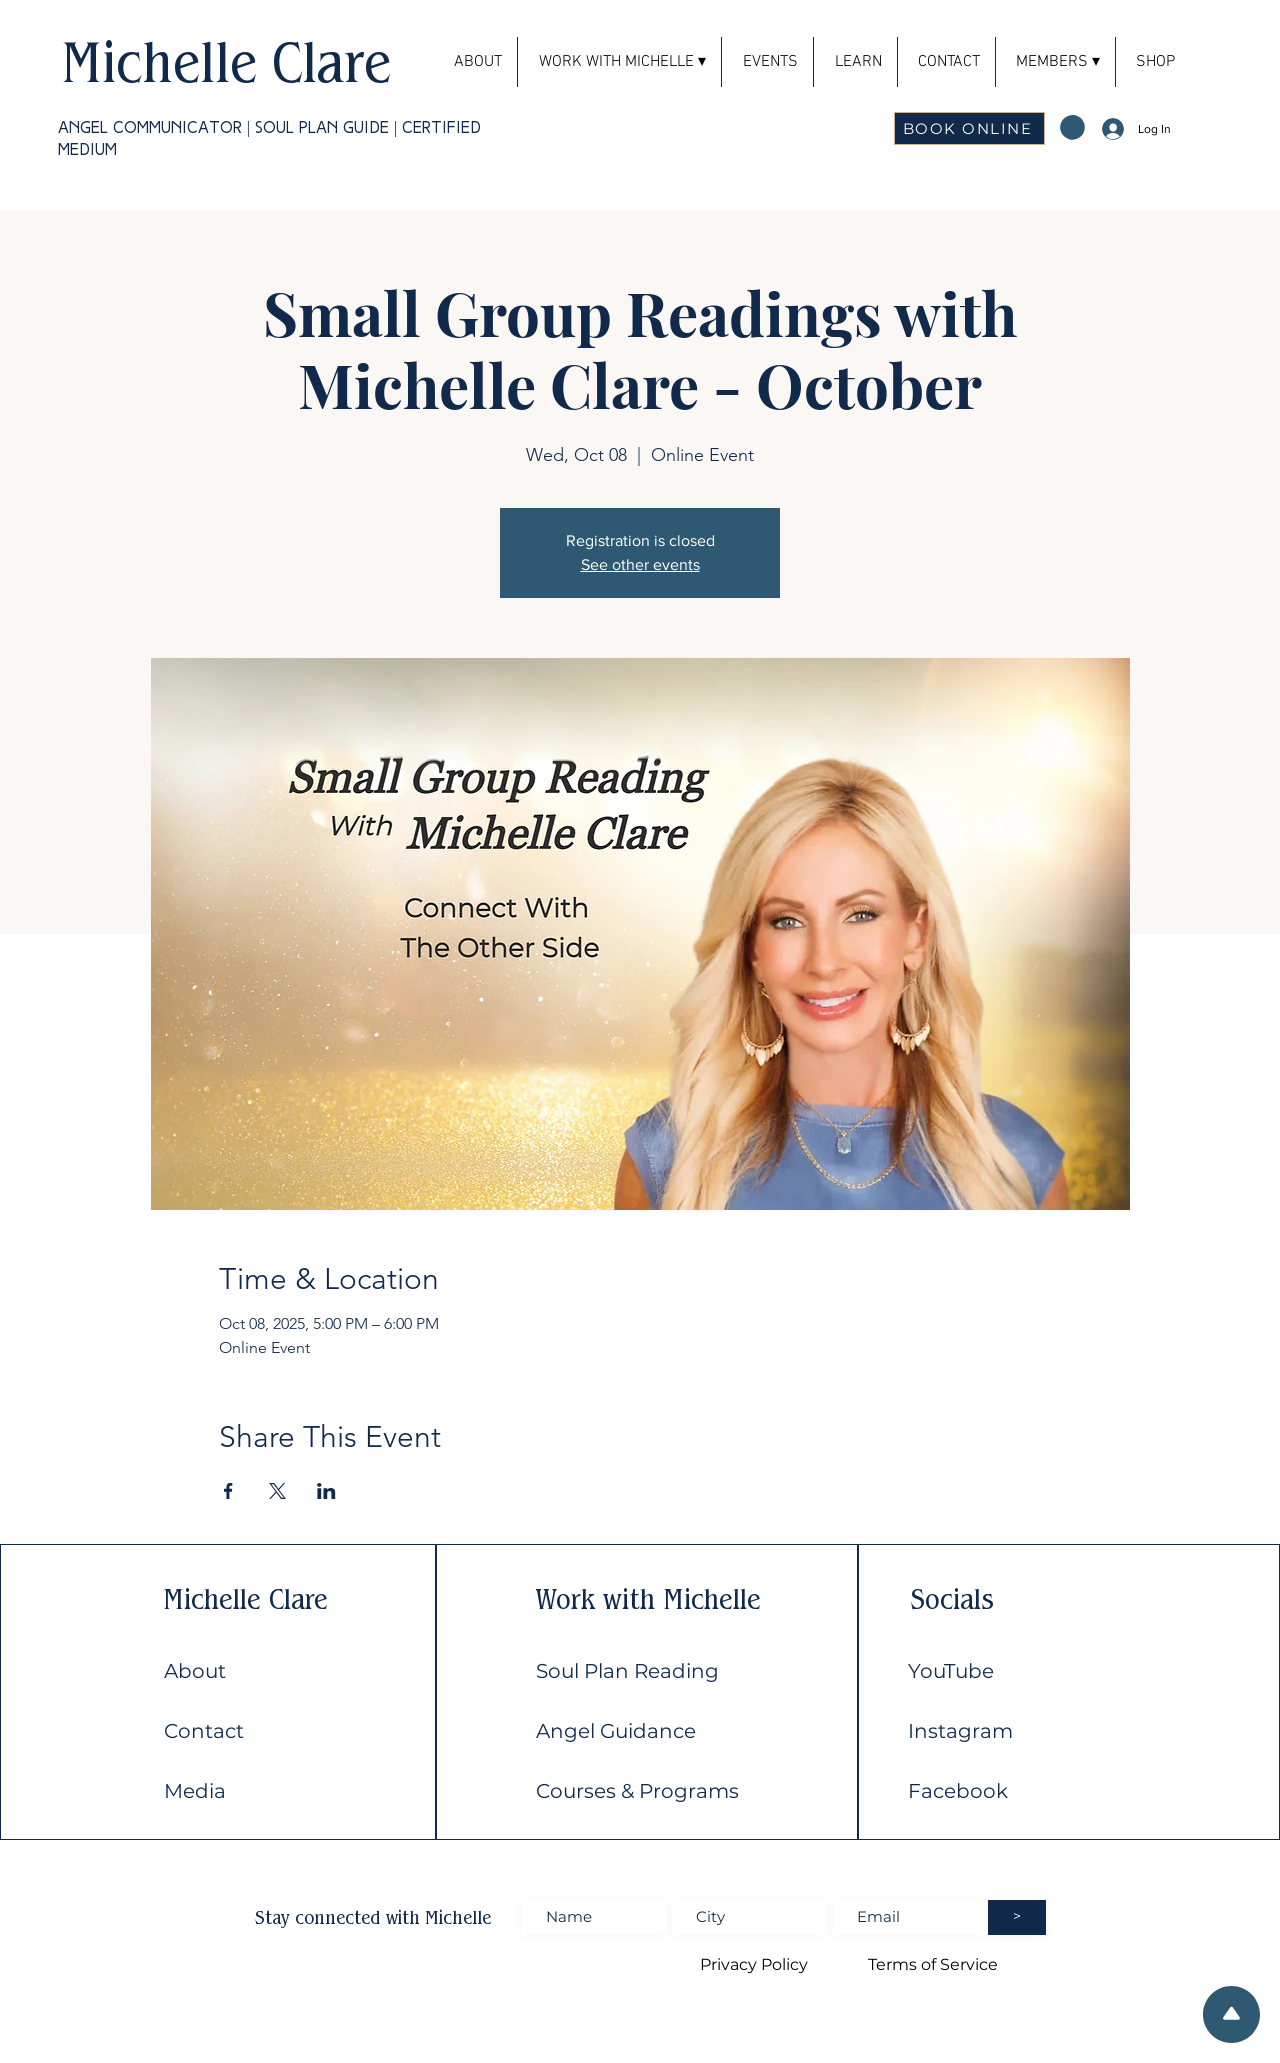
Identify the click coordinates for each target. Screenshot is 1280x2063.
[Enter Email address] (910, 1917)
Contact (204, 1731)
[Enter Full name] (594, 1917)
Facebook (958, 1791)
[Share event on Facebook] (228, 1491)
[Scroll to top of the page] (1231, 2014)
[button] (1055, 62)
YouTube (951, 1671)
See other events (640, 564)
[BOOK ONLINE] (969, 128)
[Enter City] (749, 1917)
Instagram (960, 1731)
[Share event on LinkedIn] (326, 1491)
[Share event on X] (277, 1491)
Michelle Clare (226, 61)
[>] (1017, 1917)
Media (195, 1791)
